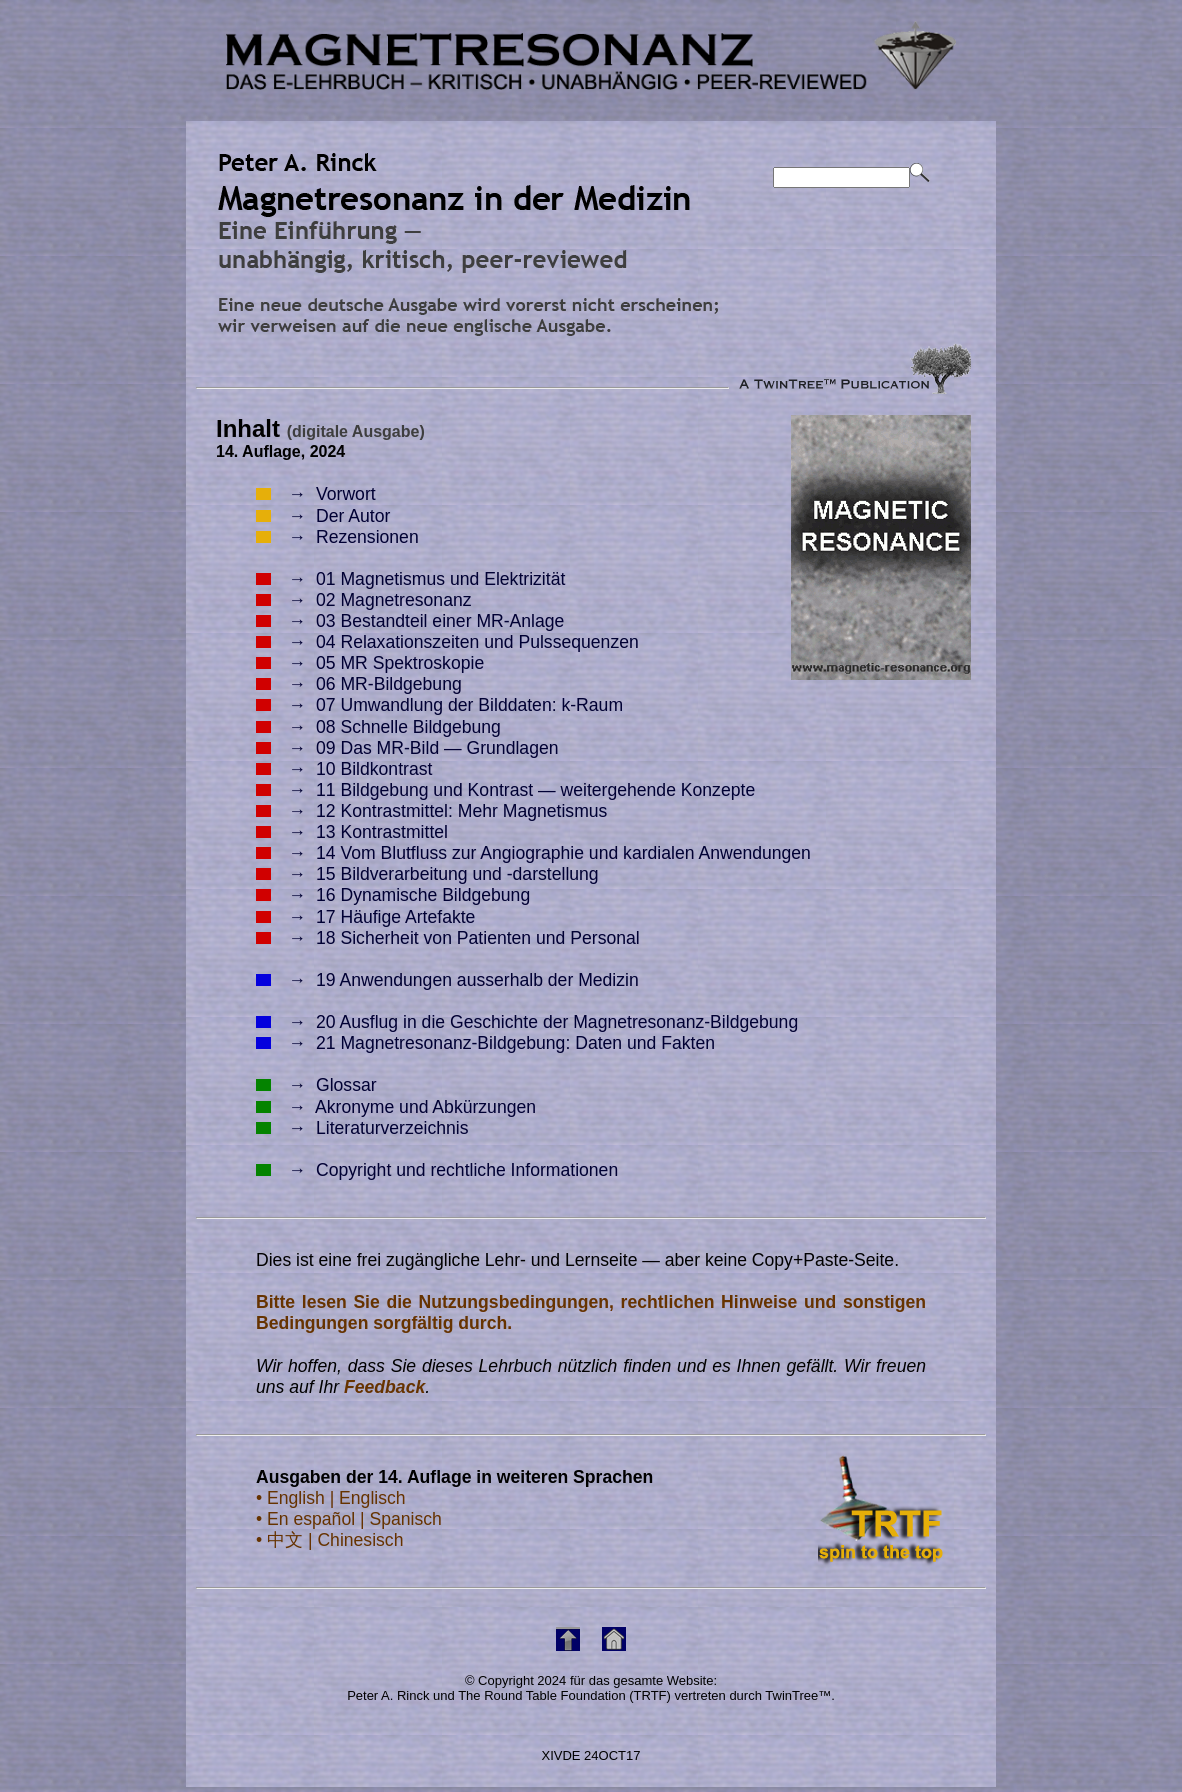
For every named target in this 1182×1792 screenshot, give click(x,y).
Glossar (316, 1085)
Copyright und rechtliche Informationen (437, 1170)
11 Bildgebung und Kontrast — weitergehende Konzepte (505, 790)
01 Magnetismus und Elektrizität (410, 579)
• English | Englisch (331, 1498)
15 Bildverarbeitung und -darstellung (427, 874)
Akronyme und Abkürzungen (396, 1107)
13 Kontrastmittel (352, 832)
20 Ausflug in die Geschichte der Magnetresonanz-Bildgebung (527, 1022)
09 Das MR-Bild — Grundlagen (407, 748)
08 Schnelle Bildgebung (378, 727)
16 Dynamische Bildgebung (393, 895)
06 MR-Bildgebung (359, 684)
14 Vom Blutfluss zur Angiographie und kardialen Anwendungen (533, 853)
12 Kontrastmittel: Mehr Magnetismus (431, 811)
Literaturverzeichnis (362, 1128)
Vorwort (316, 494)
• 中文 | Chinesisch (329, 1540)
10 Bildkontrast (344, 769)
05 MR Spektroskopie (370, 663)
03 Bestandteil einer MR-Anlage (410, 621)
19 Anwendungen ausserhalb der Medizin (447, 980)
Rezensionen (337, 537)
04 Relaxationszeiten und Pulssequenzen (447, 642)
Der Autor (323, 516)
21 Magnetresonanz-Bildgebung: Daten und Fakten (485, 1043)
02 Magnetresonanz (364, 600)
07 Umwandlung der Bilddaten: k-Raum (439, 705)
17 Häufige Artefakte (365, 917)
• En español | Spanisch (349, 1519)
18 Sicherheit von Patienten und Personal (448, 938)
